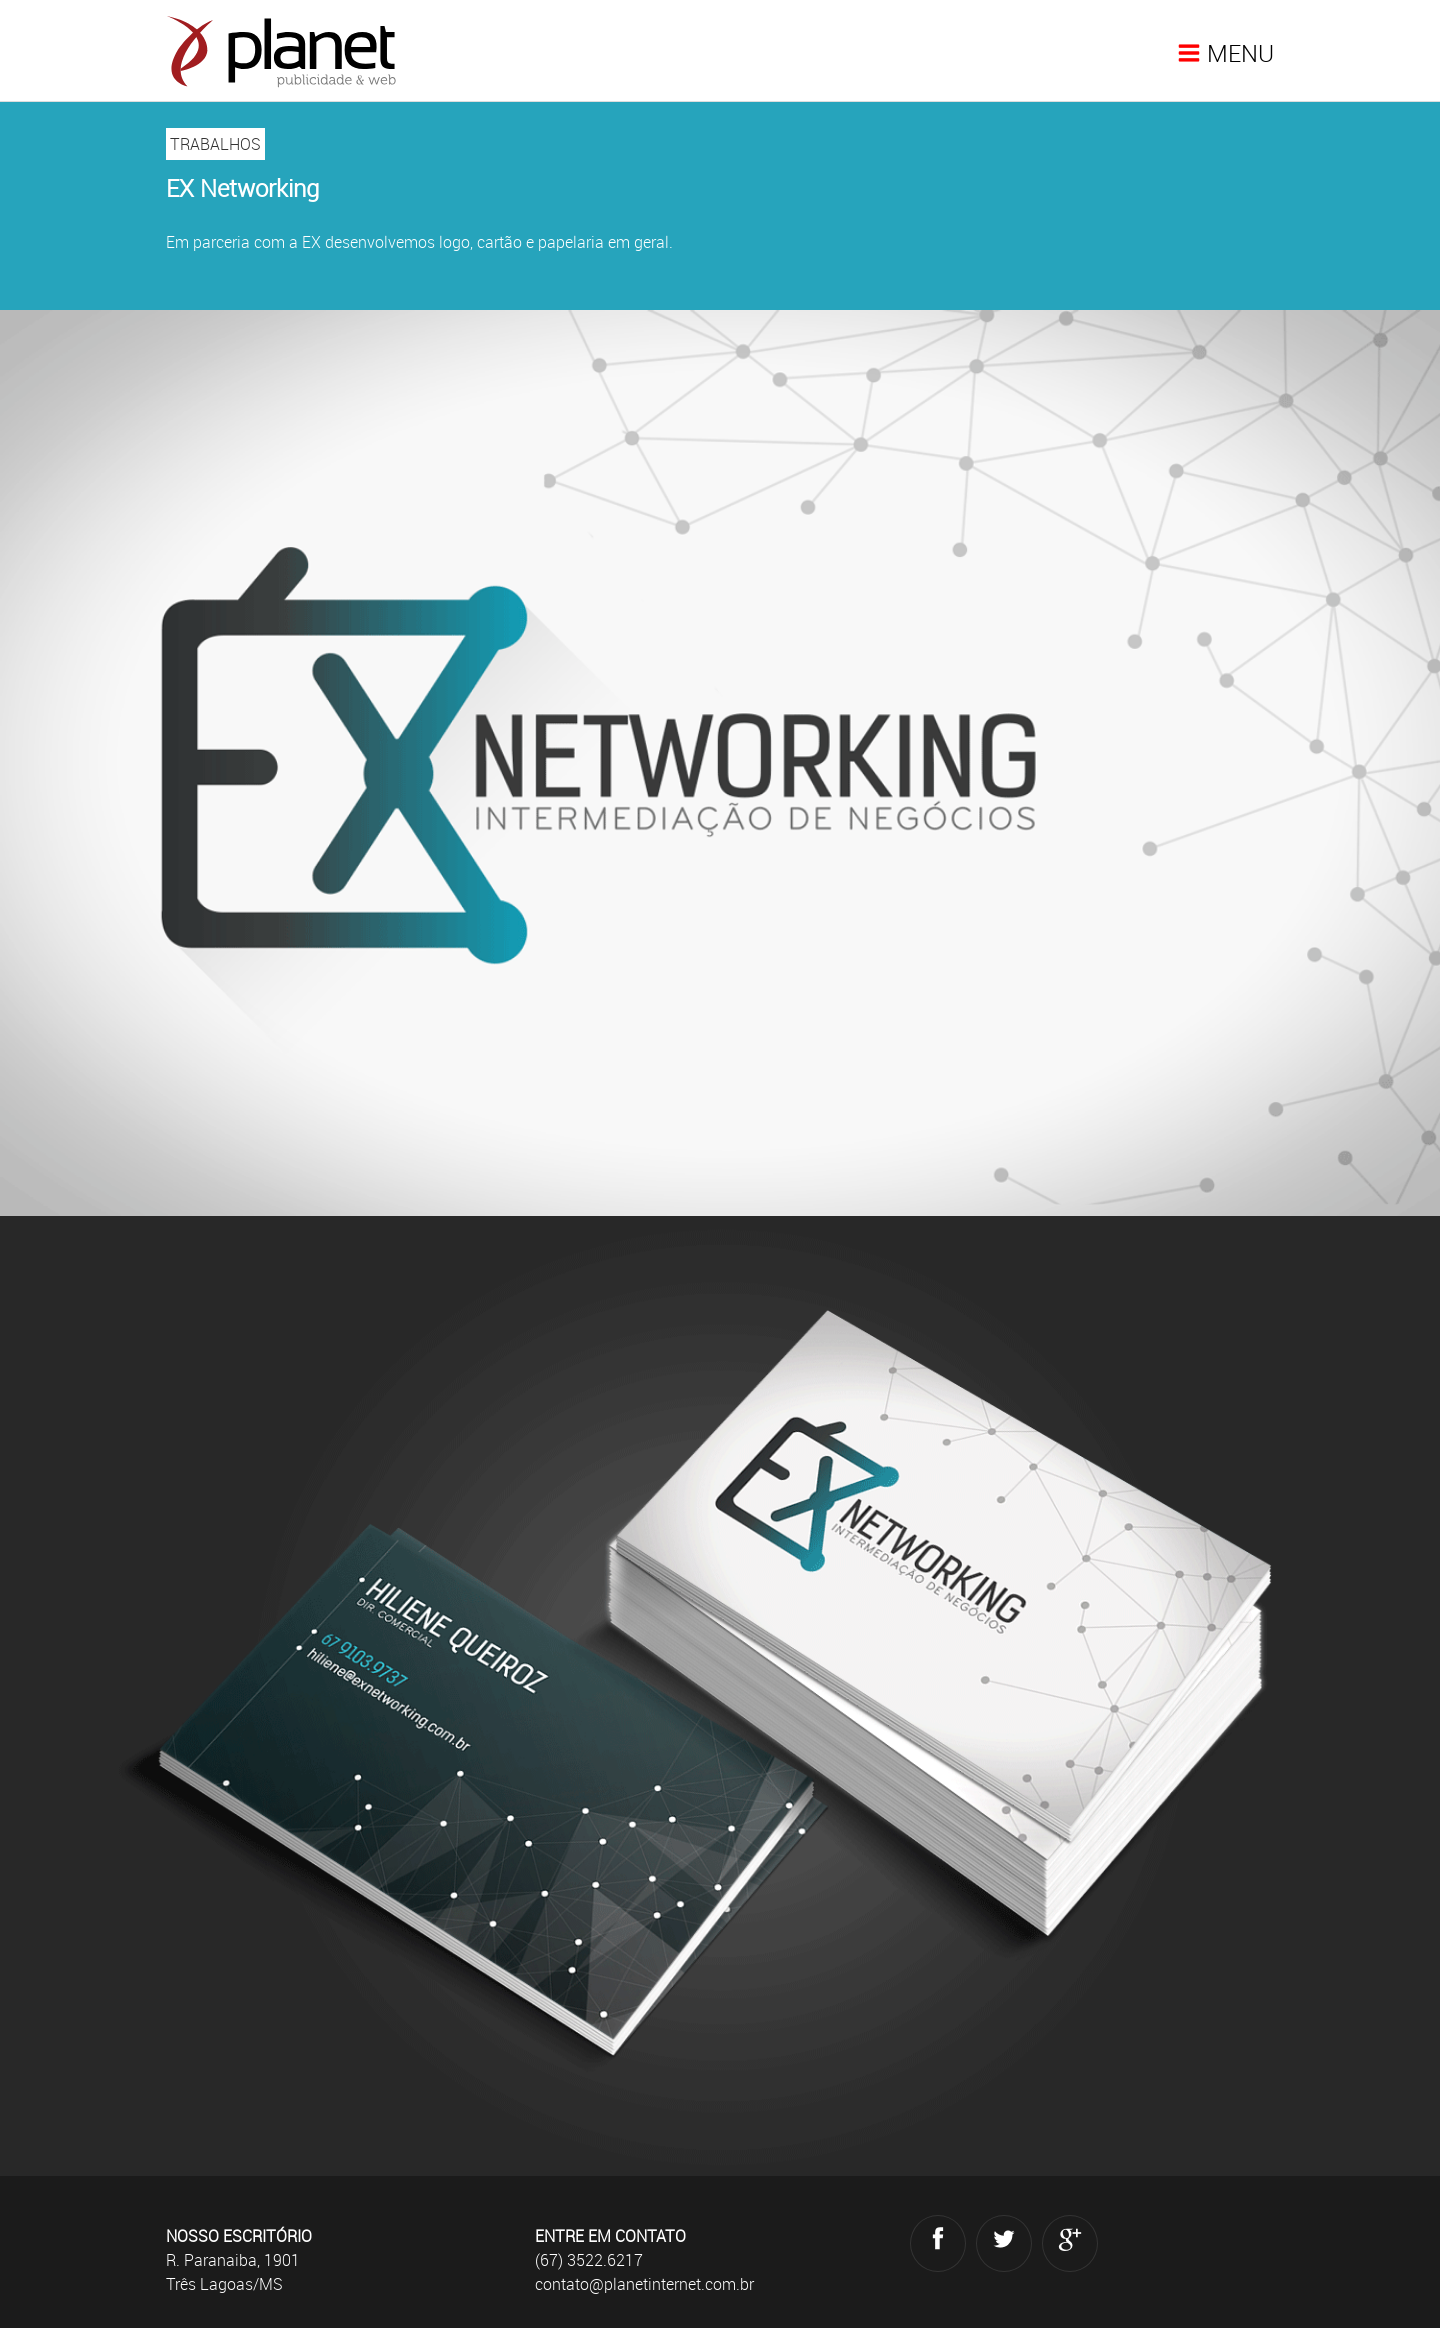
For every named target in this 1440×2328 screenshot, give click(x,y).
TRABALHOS (215, 144)
